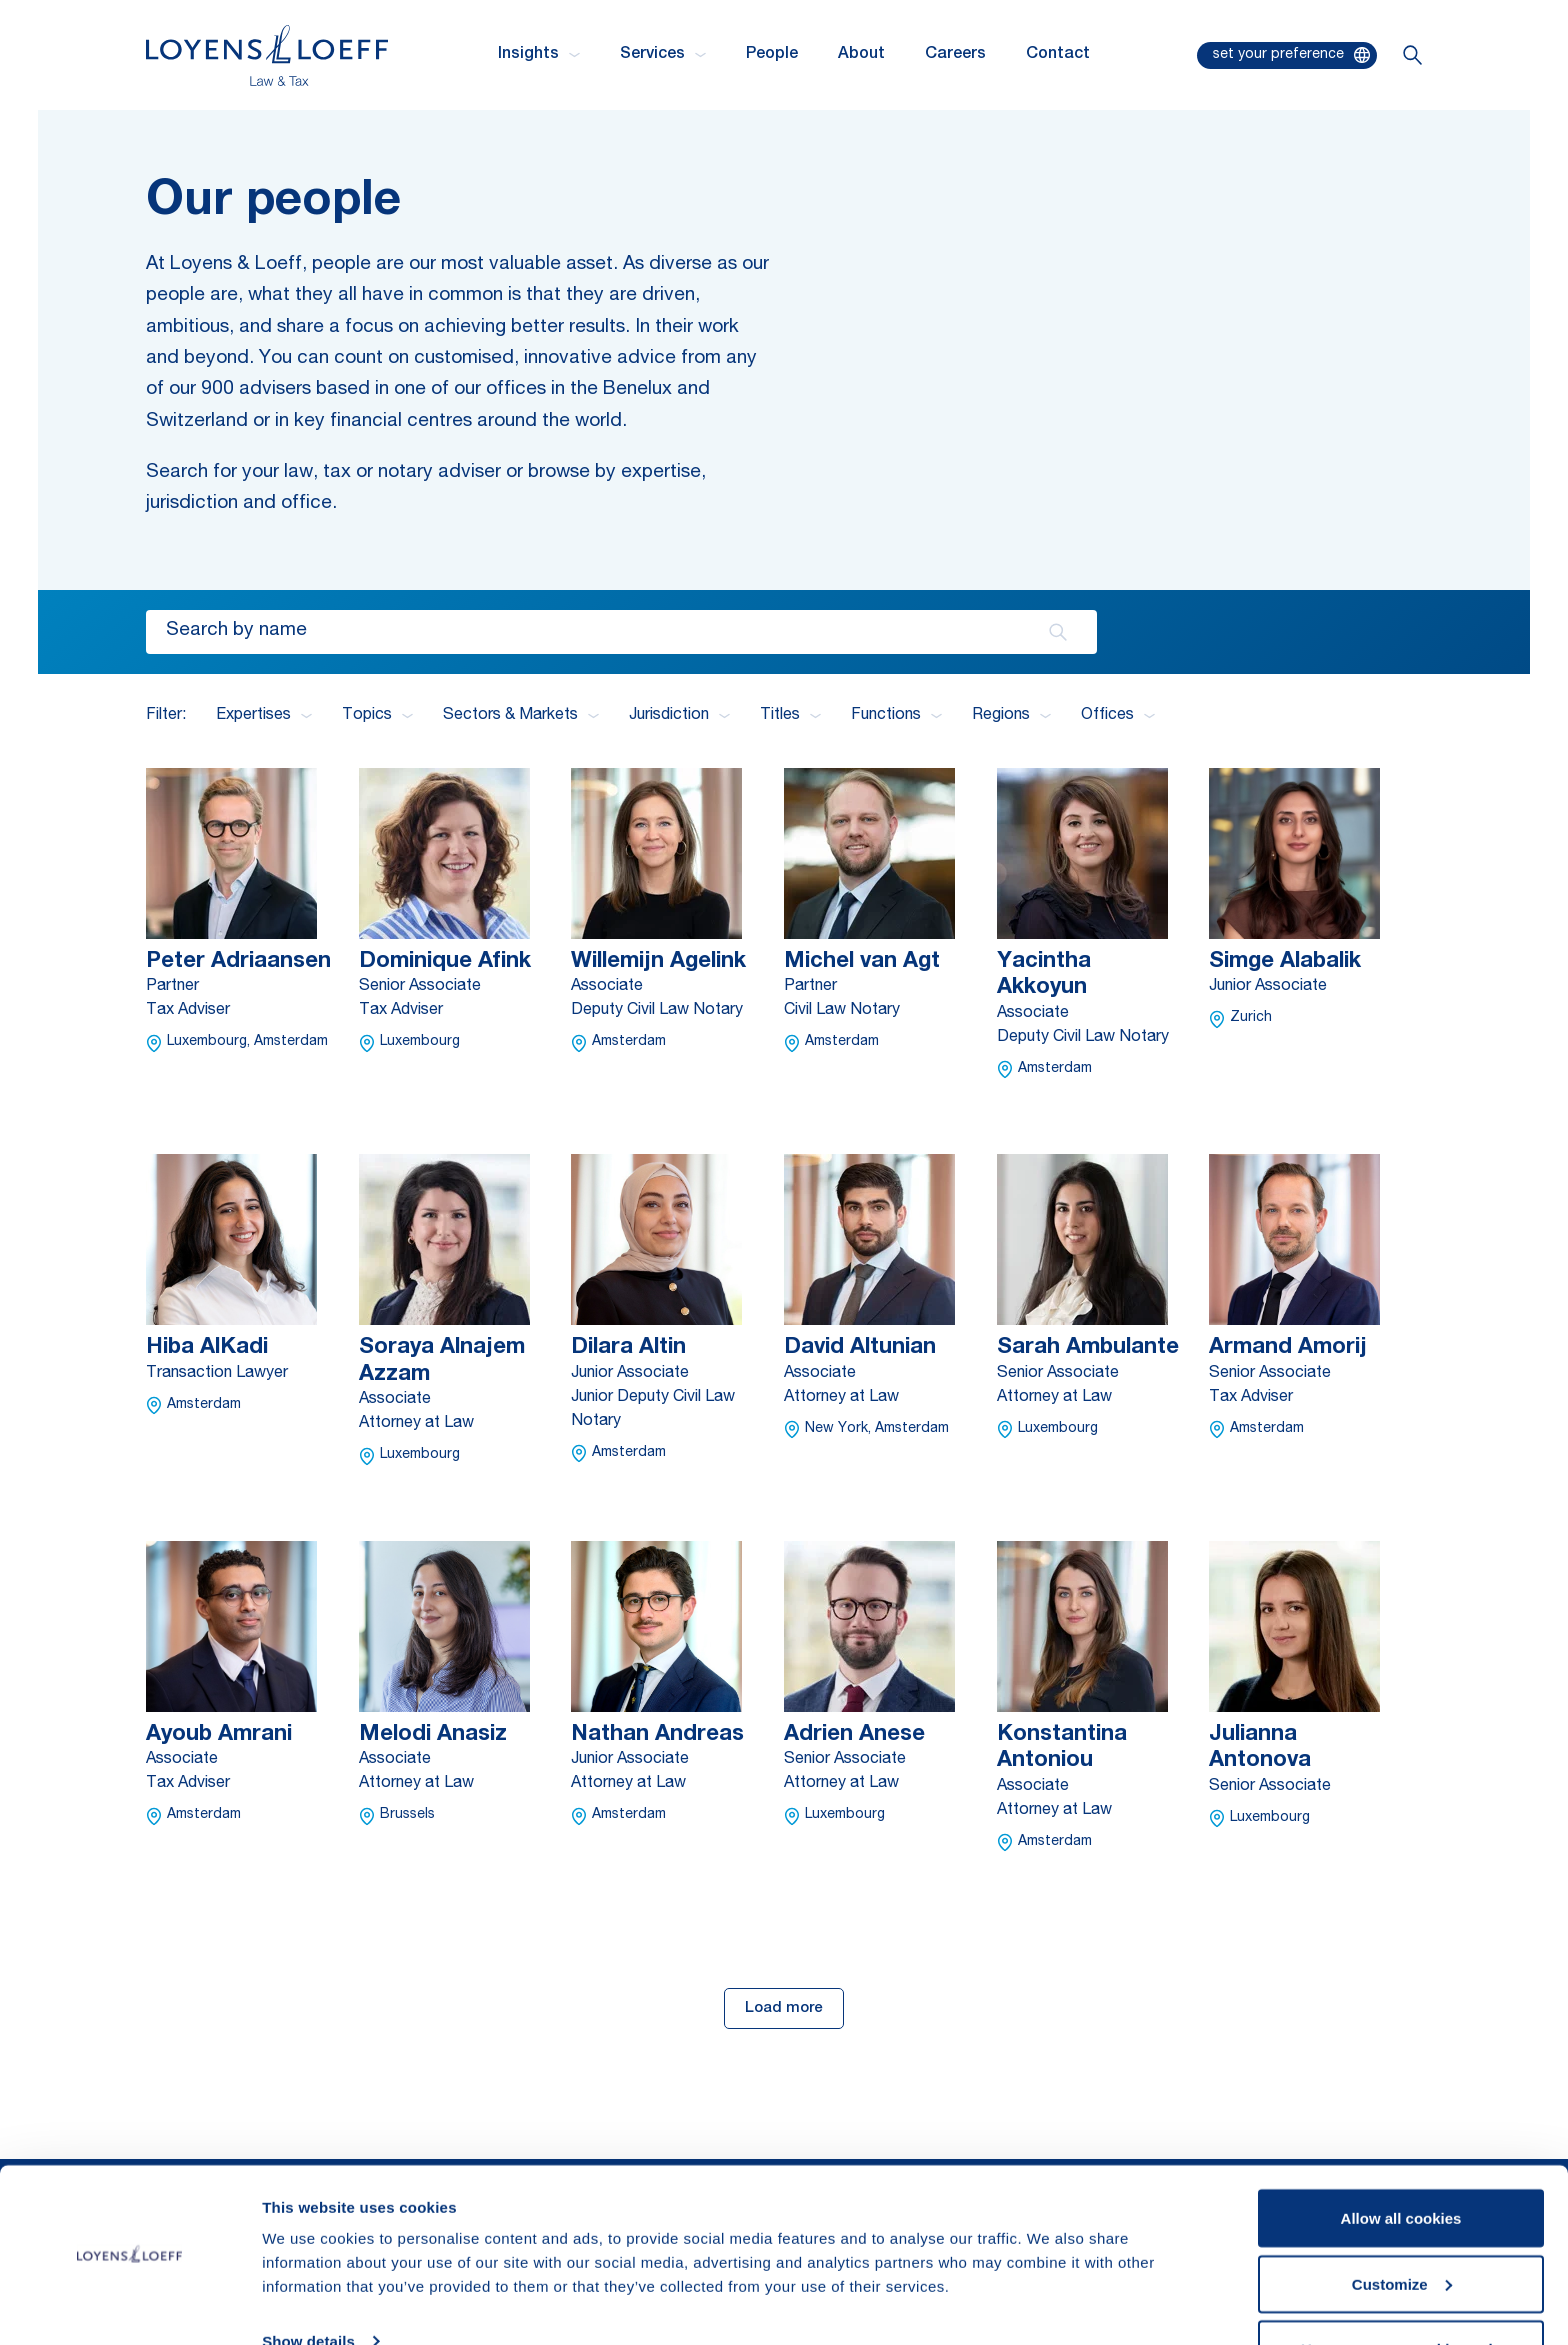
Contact (1058, 55)
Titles (790, 716)
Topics (377, 716)
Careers (955, 55)
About (861, 55)
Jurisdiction (679, 716)
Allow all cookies (1401, 2160)
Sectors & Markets (521, 716)
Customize (1402, 2226)
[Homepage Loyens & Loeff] (267, 55)
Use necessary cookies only (1401, 2291)
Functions (896, 716)
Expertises (264, 716)
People (772, 55)
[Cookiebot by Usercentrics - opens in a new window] (129, 2306)
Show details (308, 2283)
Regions (1011, 716)
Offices (1118, 716)
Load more (784, 2008)
